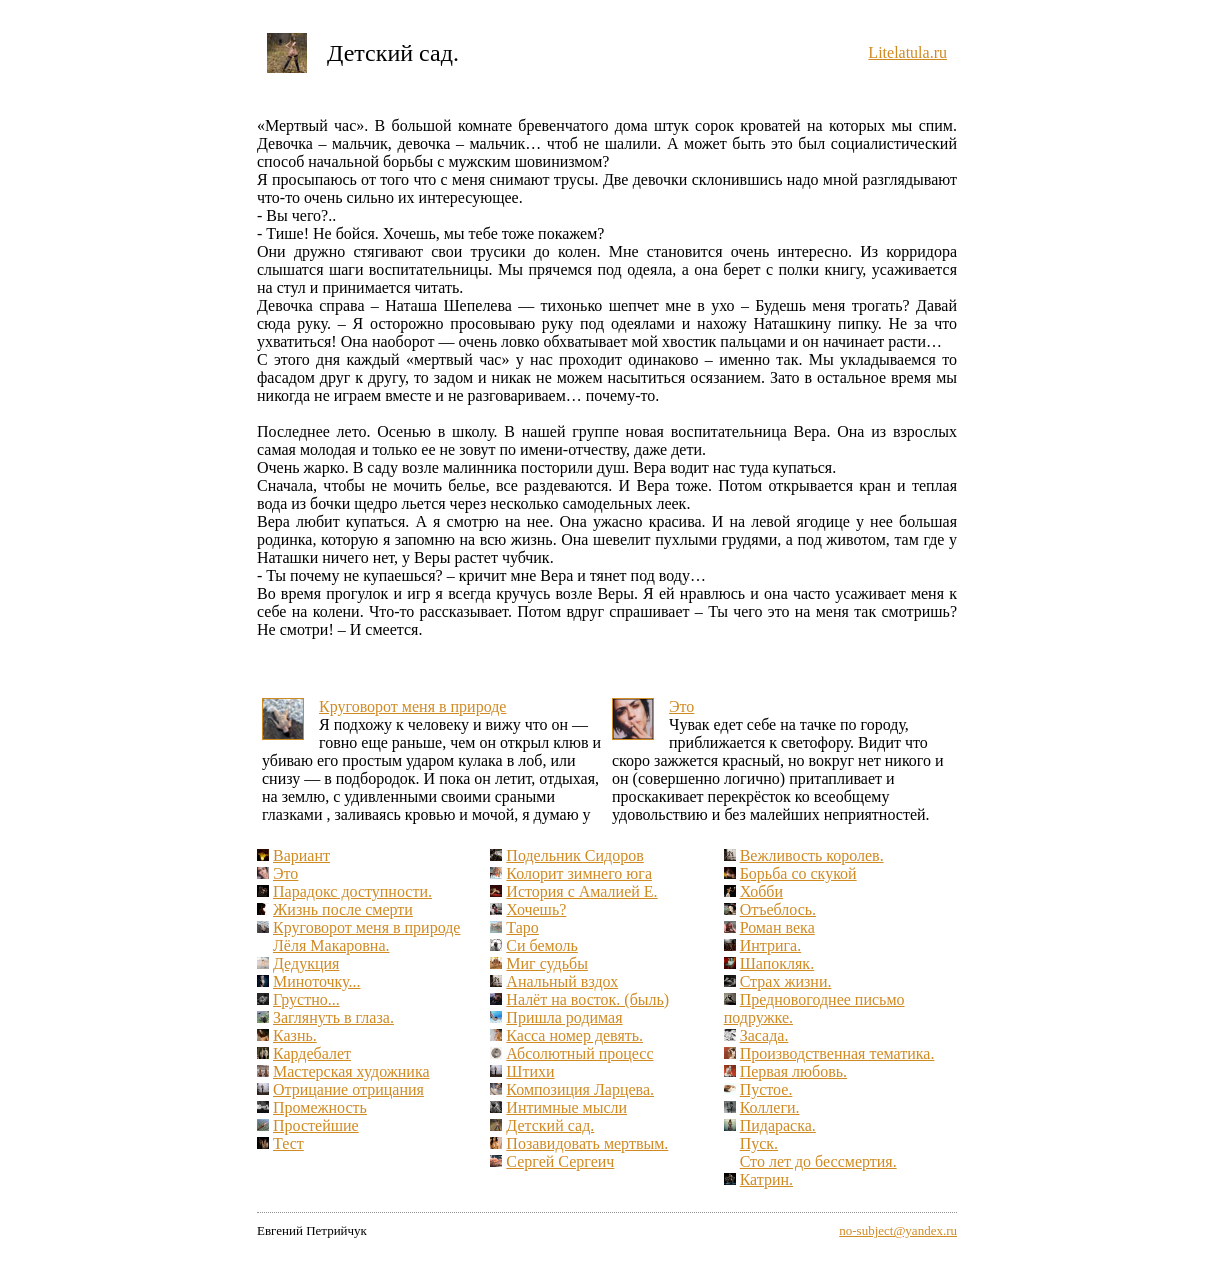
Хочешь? (536, 909)
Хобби (761, 891)
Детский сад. (550, 1125)
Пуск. (759, 1143)
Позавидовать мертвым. (587, 1143)
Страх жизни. (786, 981)
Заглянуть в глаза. (333, 1017)
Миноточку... (317, 981)
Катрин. (766, 1179)
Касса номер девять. (574, 1035)
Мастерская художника (351, 1071)
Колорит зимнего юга (579, 873)
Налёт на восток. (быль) (587, 999)
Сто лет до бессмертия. (818, 1161)
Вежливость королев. (812, 855)
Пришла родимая (564, 1017)
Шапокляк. (777, 963)
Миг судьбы (547, 963)
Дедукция (306, 963)
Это (681, 706)
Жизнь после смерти (343, 909)
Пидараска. (778, 1125)
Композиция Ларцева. (580, 1089)
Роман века (777, 927)
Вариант (301, 855)
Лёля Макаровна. (331, 945)
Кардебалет (312, 1053)
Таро (522, 927)
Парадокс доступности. (352, 891)
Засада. (764, 1035)
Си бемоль (541, 945)
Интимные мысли (566, 1107)
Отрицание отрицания (348, 1089)
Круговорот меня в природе (412, 706)
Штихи (530, 1071)
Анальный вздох (562, 981)
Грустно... (306, 999)
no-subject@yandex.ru (898, 1230)
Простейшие (316, 1125)
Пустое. (766, 1089)
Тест (288, 1143)
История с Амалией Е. (581, 891)
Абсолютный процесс (579, 1053)
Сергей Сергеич (560, 1161)
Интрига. (771, 945)
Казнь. (295, 1035)
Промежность (320, 1107)
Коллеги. (770, 1107)
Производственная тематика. (837, 1053)
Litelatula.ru (907, 52)
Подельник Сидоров (574, 855)
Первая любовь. (793, 1071)
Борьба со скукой (798, 873)
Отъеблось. (778, 909)
